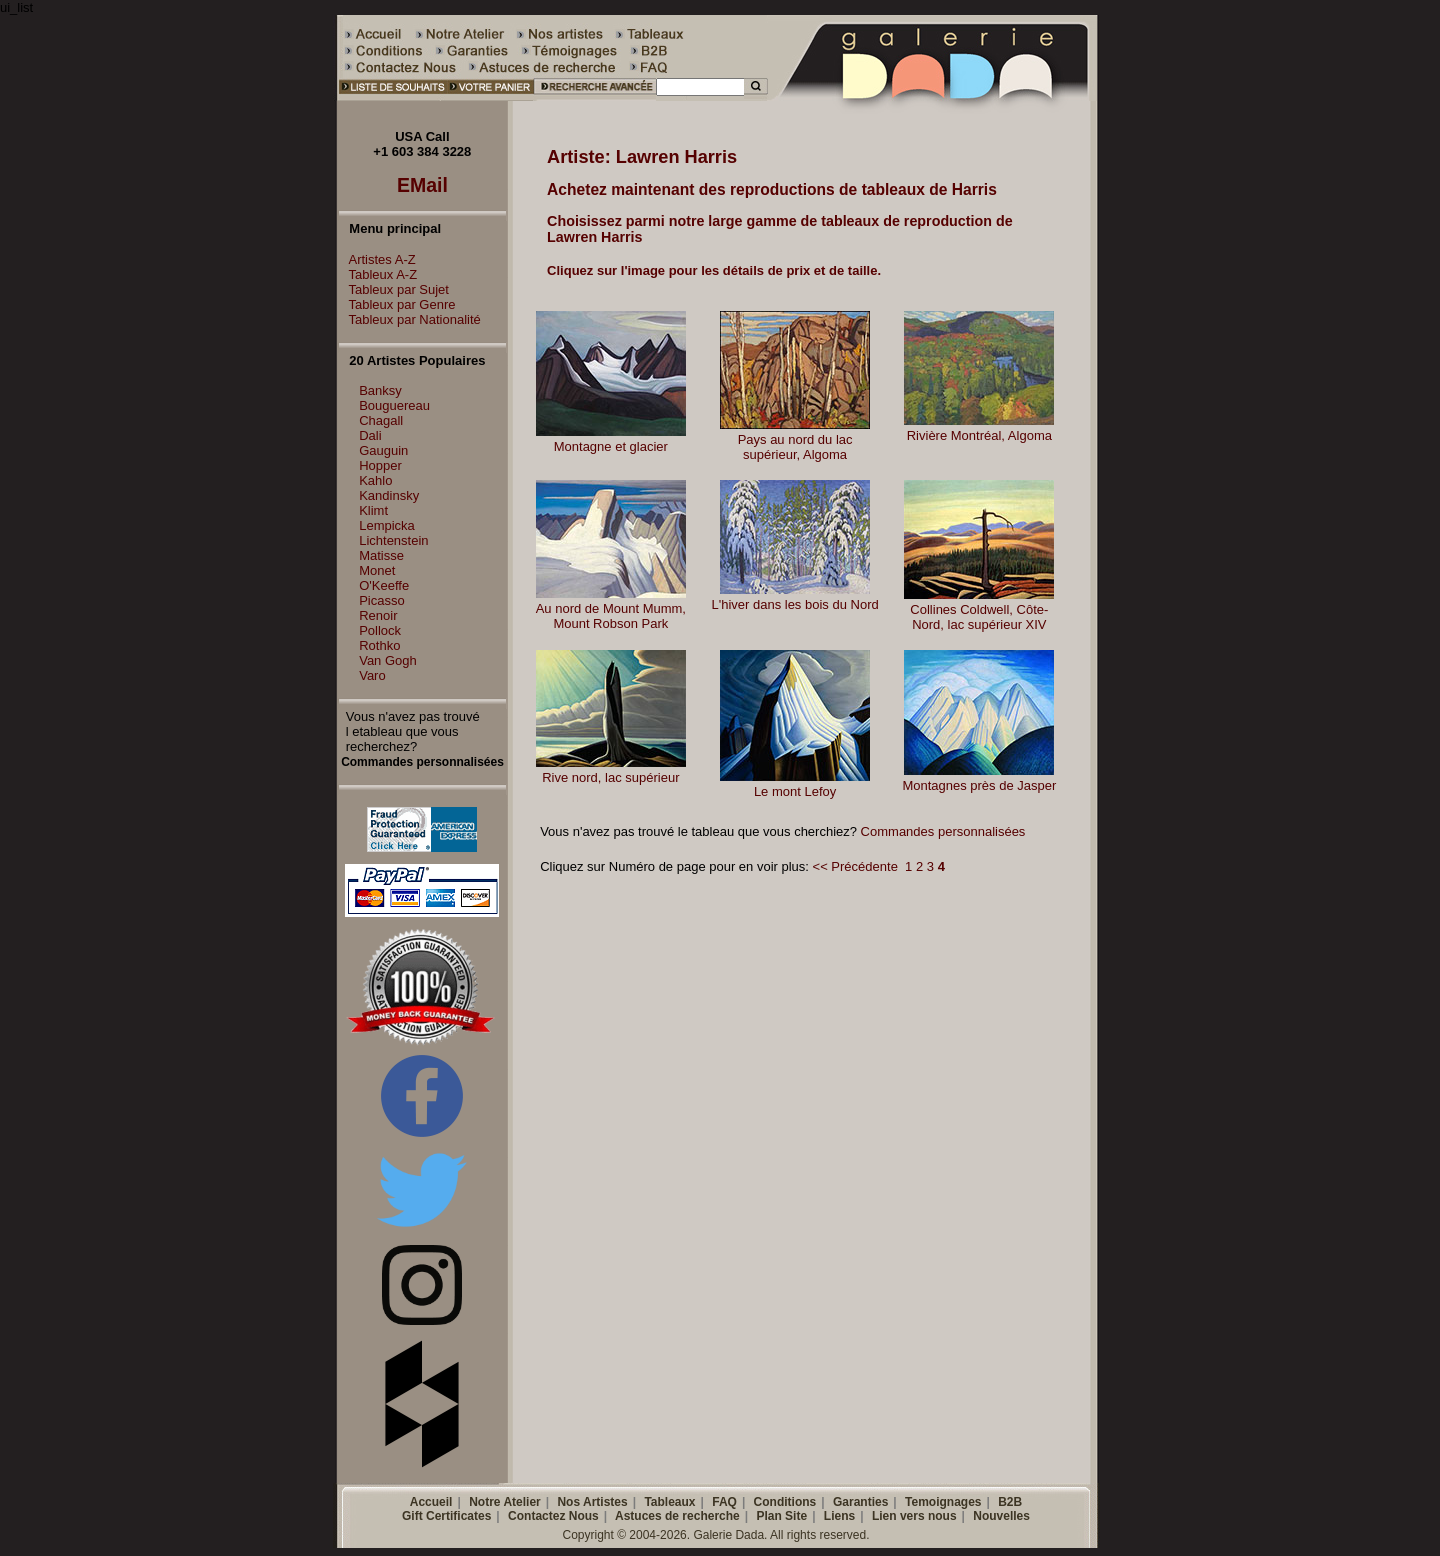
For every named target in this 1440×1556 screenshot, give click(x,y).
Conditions (785, 1502)
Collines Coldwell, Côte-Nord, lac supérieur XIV (979, 617)
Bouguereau (394, 405)
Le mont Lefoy (795, 791)
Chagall (381, 420)
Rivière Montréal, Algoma (979, 435)
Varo (372, 675)
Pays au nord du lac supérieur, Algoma (795, 447)
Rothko (379, 645)
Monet (377, 570)
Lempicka (387, 525)
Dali (370, 435)
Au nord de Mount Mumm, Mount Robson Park (611, 616)
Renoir (378, 615)
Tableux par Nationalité (410, 319)
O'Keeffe (384, 585)
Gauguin (383, 450)
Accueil (431, 1502)
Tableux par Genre (397, 304)
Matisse (381, 555)
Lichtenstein (393, 540)
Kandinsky (389, 495)
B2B (1010, 1502)
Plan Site (781, 1516)
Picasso (382, 600)
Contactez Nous (553, 1516)
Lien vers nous (914, 1516)
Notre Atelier (505, 1502)
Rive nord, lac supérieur (610, 777)
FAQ (724, 1502)
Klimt (373, 510)
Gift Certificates (446, 1516)
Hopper (380, 465)
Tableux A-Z (378, 274)
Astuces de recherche (677, 1516)
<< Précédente (855, 866)
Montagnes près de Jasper (979, 785)
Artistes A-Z (377, 259)
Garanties (860, 1502)
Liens (839, 1516)
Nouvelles (1001, 1516)
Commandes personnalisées (943, 831)
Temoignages (943, 1502)
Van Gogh (388, 660)
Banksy (380, 390)
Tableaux (669, 1502)
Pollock (380, 630)
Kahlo (375, 480)
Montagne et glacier (611, 446)
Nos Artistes (592, 1502)
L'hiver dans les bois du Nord (794, 604)
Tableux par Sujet (394, 289)
